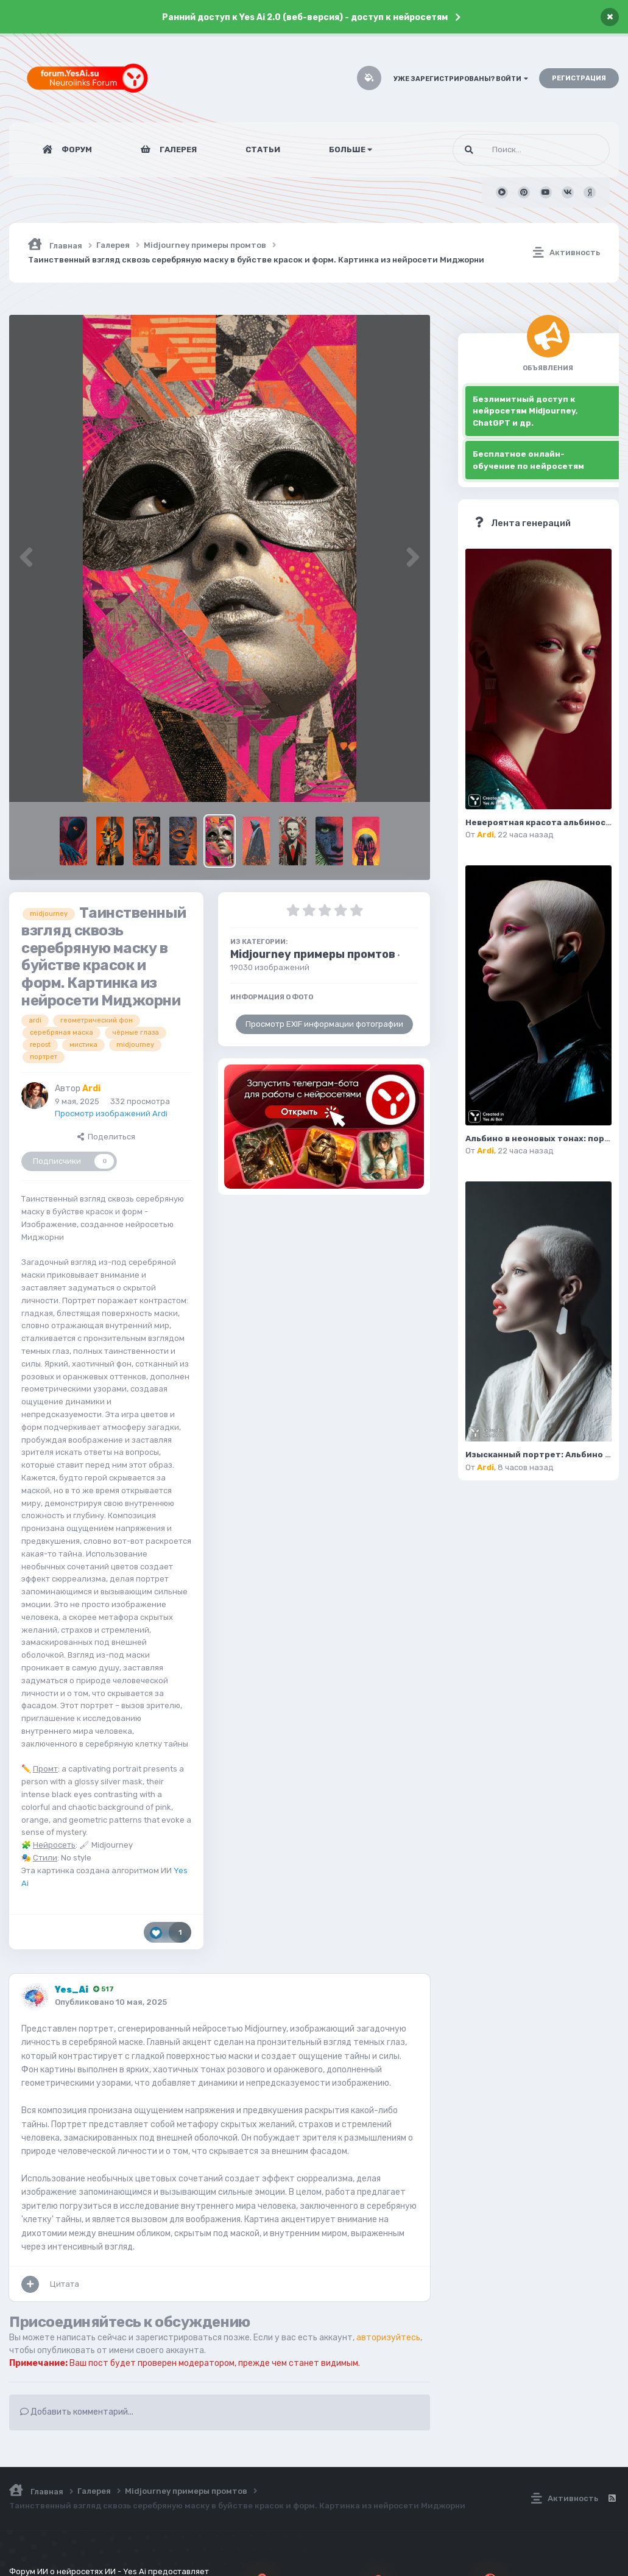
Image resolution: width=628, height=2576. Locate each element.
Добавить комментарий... (76, 2412)
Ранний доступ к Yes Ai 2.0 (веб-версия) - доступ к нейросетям (305, 17)
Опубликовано (111, 2002)
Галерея (177, 149)
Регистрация (579, 78)
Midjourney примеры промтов (312, 954)
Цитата (64, 2284)
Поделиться (106, 1136)
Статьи (262, 149)
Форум (76, 149)
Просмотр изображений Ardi (111, 1113)
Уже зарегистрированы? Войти (460, 79)
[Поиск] (508, 150)
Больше (350, 149)
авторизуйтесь (388, 2337)
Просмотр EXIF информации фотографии (324, 1024)
